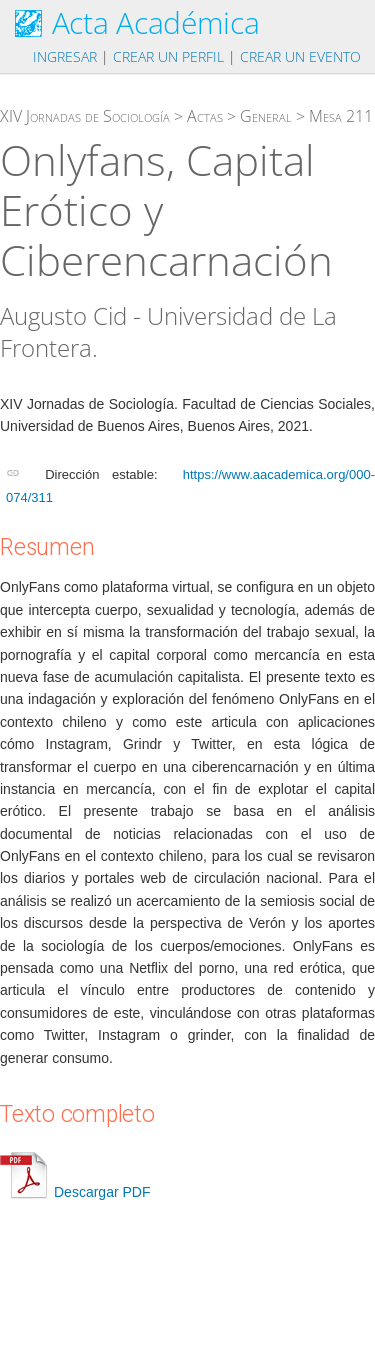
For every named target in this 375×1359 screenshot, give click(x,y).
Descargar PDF (75, 1192)
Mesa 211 (341, 116)
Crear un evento (300, 56)
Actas (205, 116)
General (266, 116)
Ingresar (65, 56)
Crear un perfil (168, 56)
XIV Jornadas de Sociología (85, 116)
